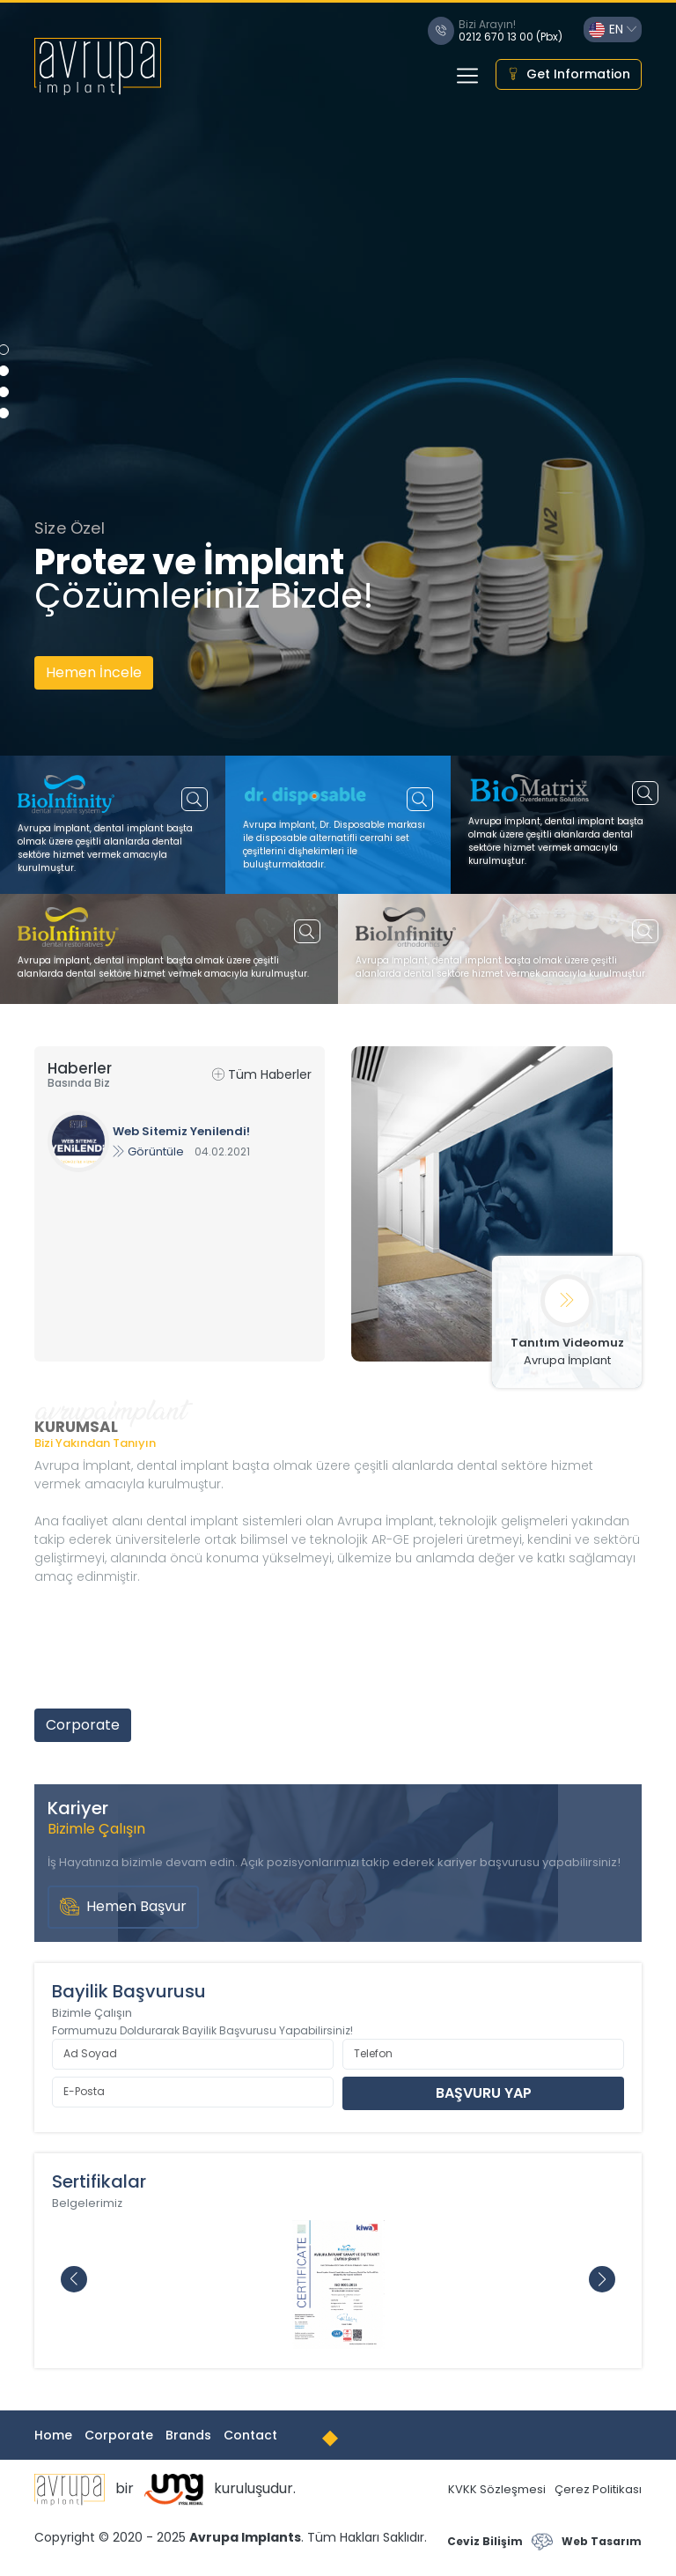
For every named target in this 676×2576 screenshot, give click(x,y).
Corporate (83, 1725)
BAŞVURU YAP (484, 2093)
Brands (188, 2435)
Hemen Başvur (123, 1907)
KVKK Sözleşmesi (497, 2489)
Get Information (568, 74)
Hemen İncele (94, 672)
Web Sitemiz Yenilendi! (181, 1131)
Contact (250, 2435)
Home (53, 2435)
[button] (602, 2279)
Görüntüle (148, 1152)
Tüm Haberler (262, 1075)
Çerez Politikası (598, 2489)
